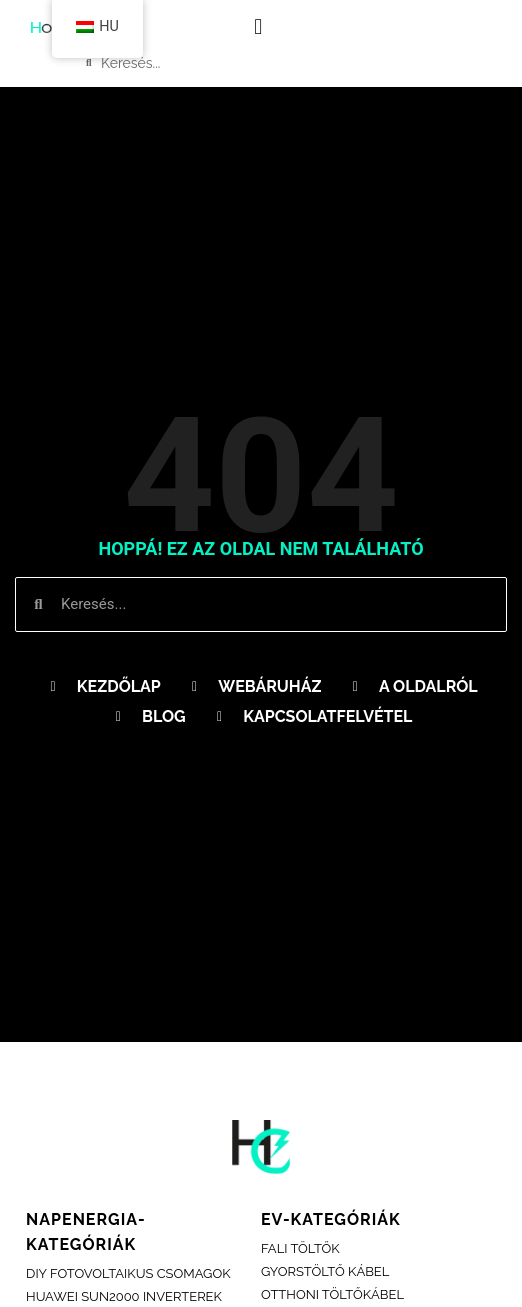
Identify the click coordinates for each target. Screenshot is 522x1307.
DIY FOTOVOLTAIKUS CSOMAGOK (128, 1273)
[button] (258, 26)
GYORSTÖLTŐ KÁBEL (325, 1271)
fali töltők (300, 1248)
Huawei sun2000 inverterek (124, 1296)
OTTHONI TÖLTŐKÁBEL (332, 1294)
